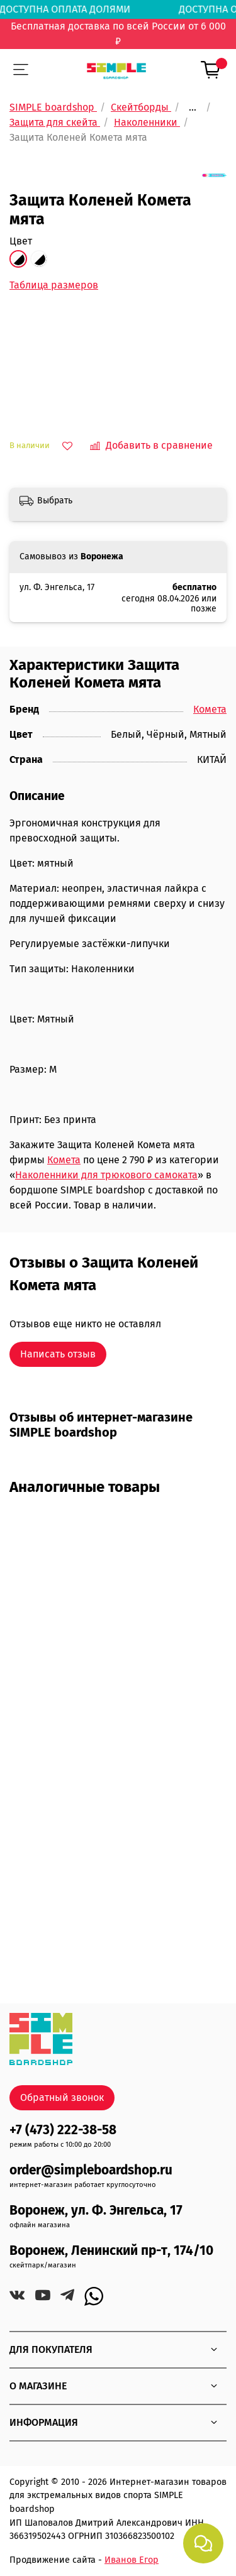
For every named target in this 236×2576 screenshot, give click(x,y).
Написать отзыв (58, 1354)
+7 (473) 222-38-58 (62, 2130)
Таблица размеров (53, 285)
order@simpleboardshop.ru (90, 2170)
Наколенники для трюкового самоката (106, 1175)
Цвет (20, 241)
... (192, 107)
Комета (210, 709)
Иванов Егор (131, 2560)
